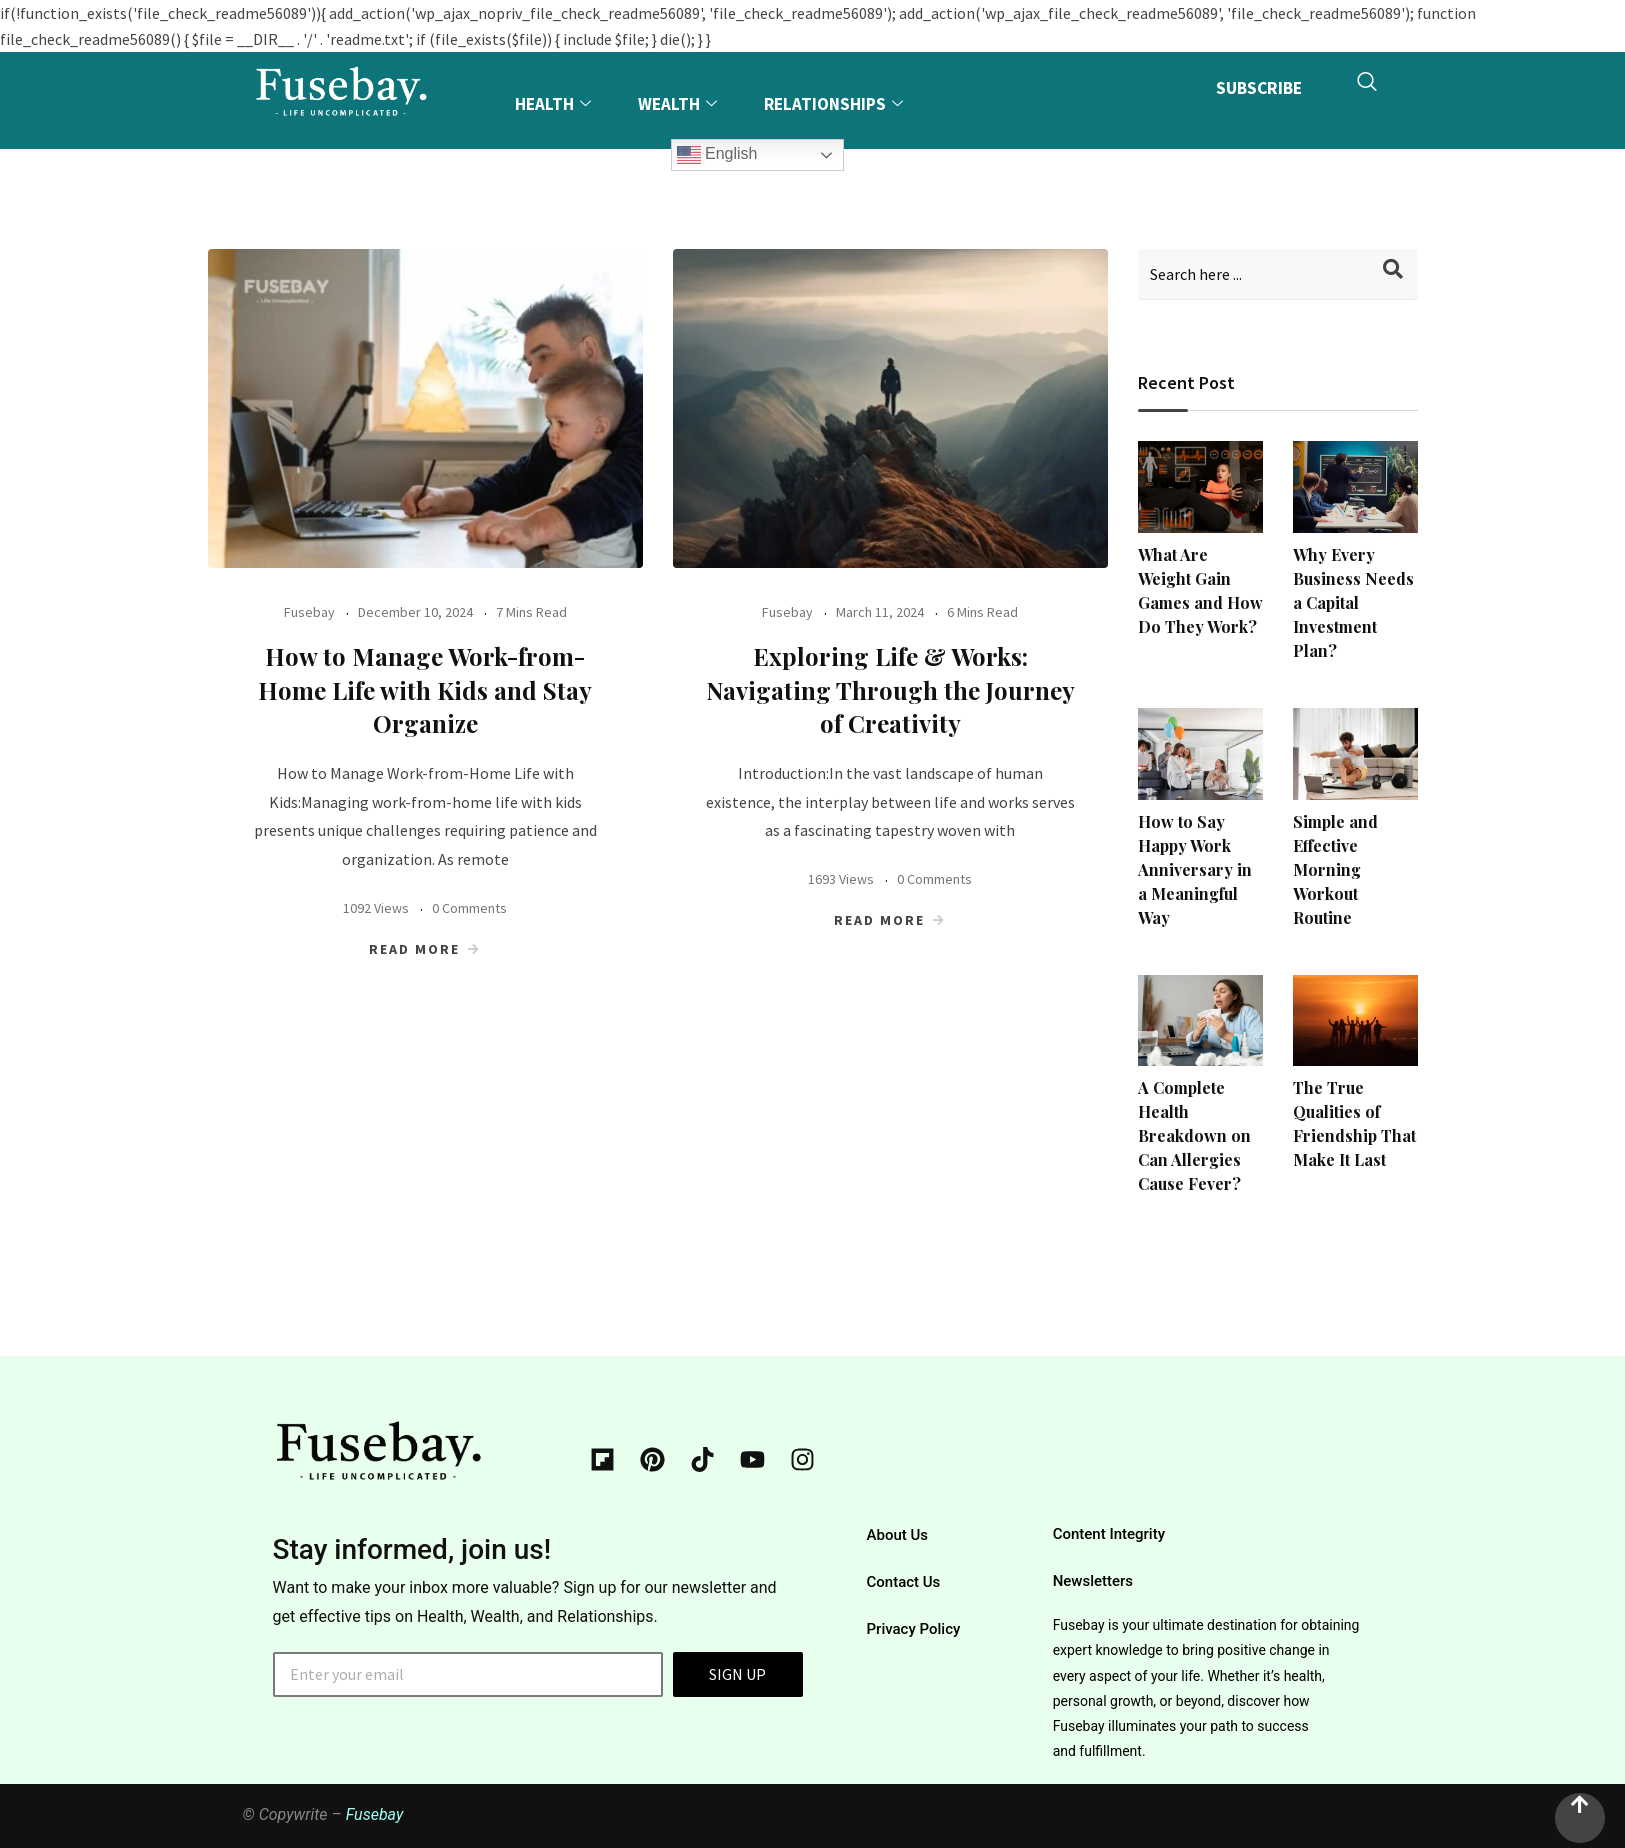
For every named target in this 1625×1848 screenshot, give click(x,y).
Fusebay (309, 612)
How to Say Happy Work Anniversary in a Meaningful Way (1195, 869)
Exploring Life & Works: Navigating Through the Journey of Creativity (890, 689)
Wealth (680, 104)
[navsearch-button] (1367, 91)
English (718, 155)
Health (554, 104)
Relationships (837, 104)
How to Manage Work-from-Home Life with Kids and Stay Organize (425, 689)
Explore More (571, 171)
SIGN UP (737, 1674)
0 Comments (469, 908)
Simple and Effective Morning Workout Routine (1335, 869)
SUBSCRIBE (1256, 89)
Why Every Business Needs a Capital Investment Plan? (1353, 602)
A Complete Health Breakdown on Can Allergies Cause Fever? (1194, 1135)
